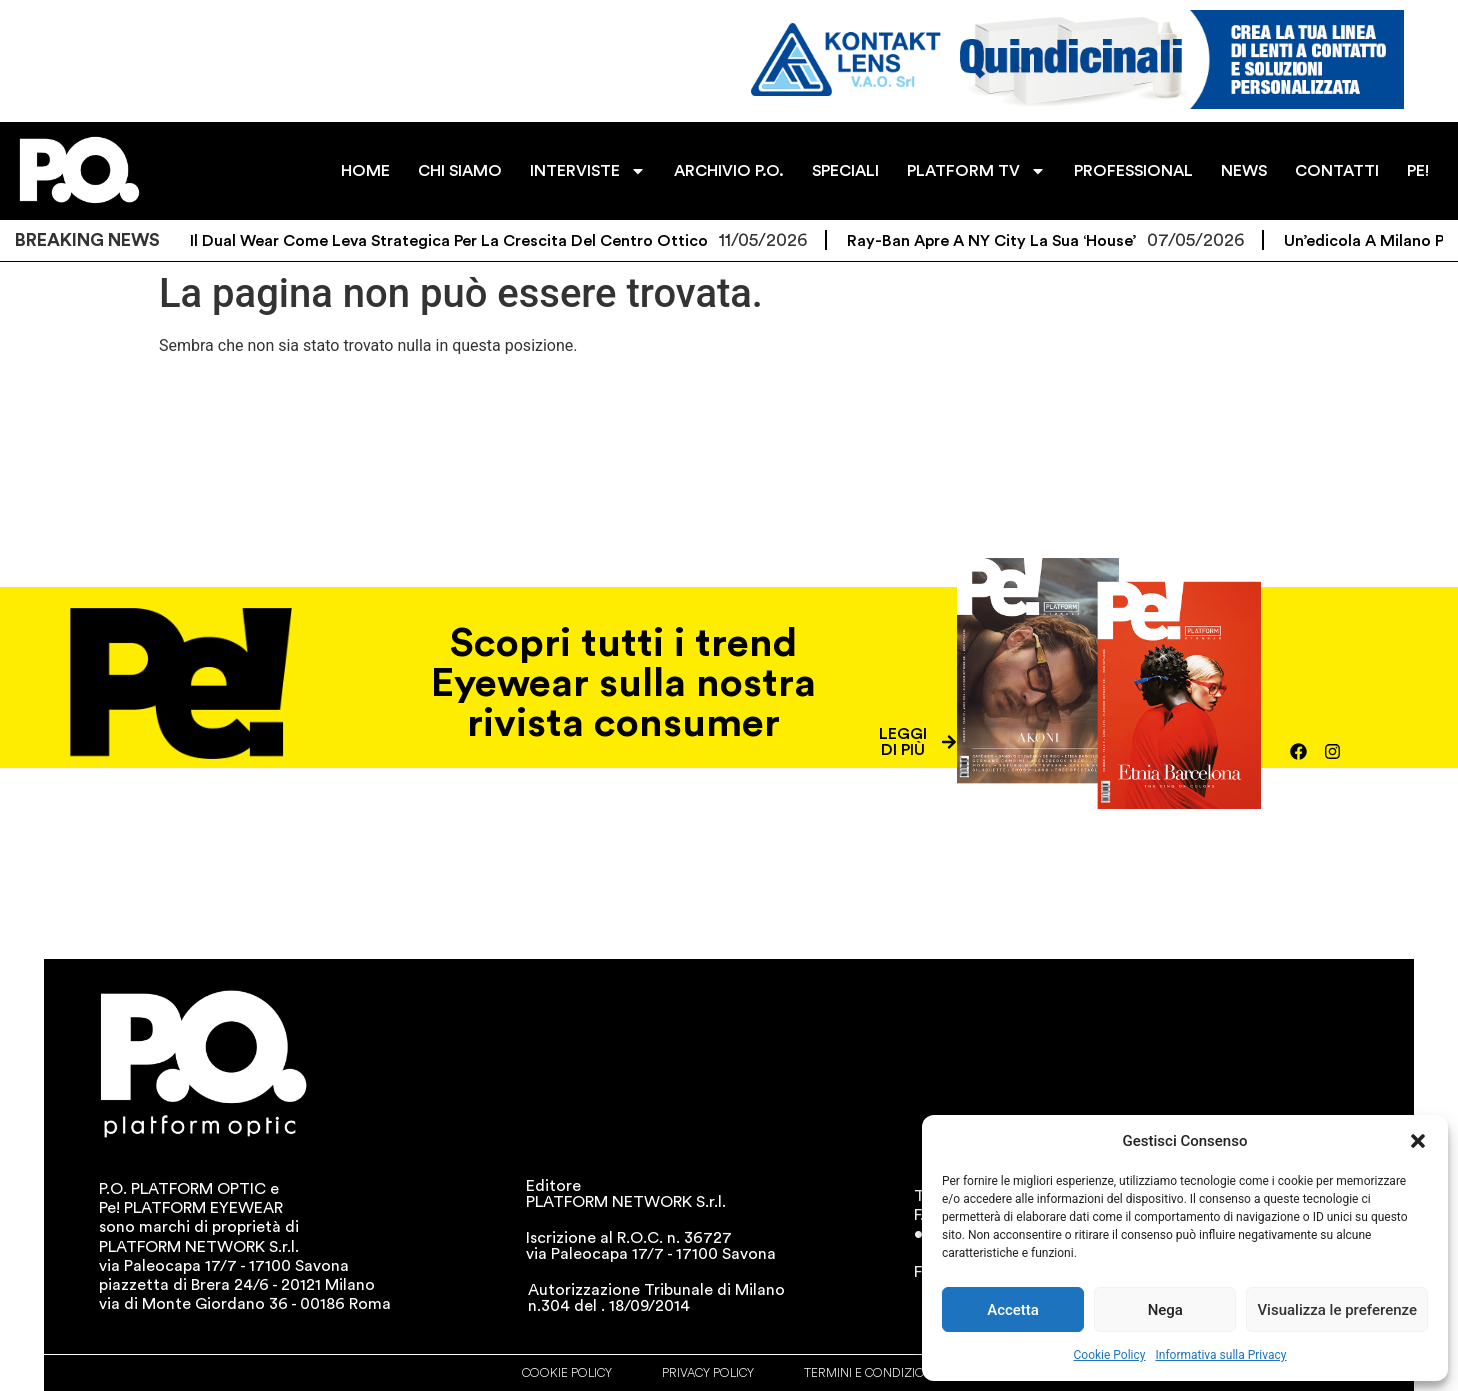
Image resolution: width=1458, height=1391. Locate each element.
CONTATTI (1338, 171)
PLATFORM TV (977, 171)
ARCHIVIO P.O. (730, 171)
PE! (1419, 171)
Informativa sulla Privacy (1220, 1355)
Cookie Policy (1110, 1355)
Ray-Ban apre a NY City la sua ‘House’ (1002, 241)
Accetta (1013, 1310)
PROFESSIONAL (1134, 171)
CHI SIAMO (462, 171)
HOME (367, 171)
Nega (1165, 1310)
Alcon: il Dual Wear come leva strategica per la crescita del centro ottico (434, 241)
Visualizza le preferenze (1337, 1310)
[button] (1418, 1141)
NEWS (1245, 171)
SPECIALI (846, 171)
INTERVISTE (590, 171)
